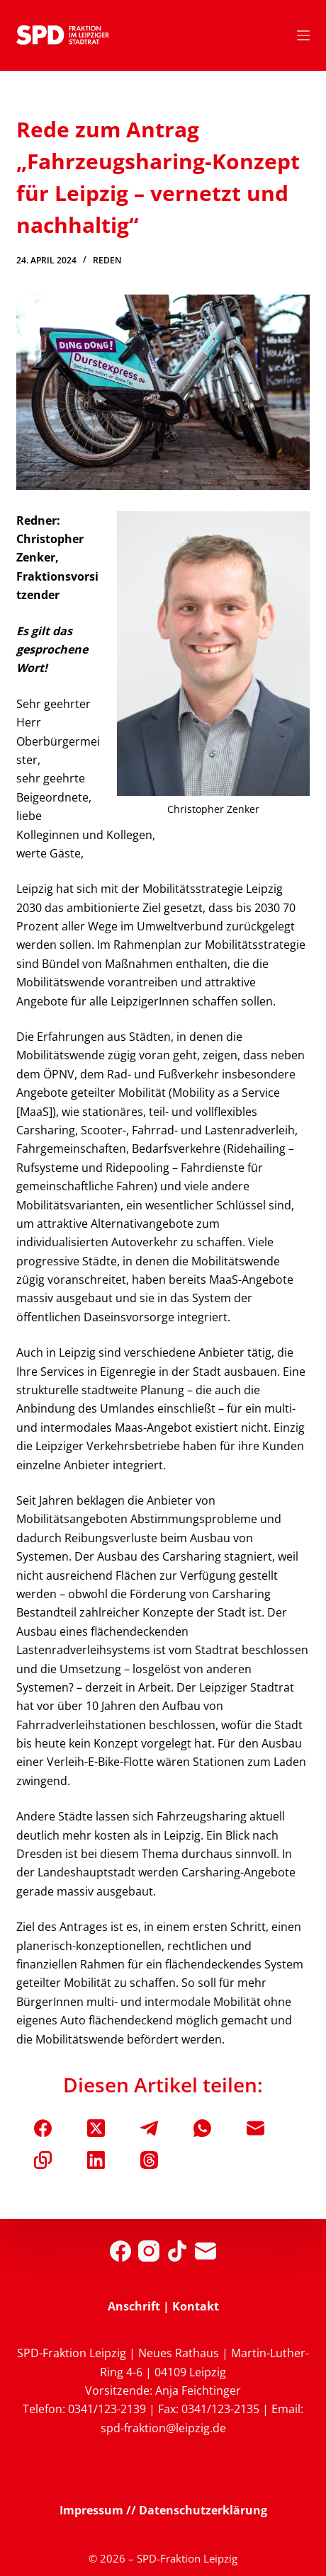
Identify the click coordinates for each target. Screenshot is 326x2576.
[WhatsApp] (202, 2128)
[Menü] (303, 35)
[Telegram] (149, 2128)
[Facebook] (42, 2128)
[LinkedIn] (96, 2160)
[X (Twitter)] (96, 2128)
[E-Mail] (255, 2128)
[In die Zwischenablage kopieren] (42, 2160)
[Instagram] (148, 2251)
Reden (107, 260)
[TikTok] (177, 2251)
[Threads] (149, 2160)
